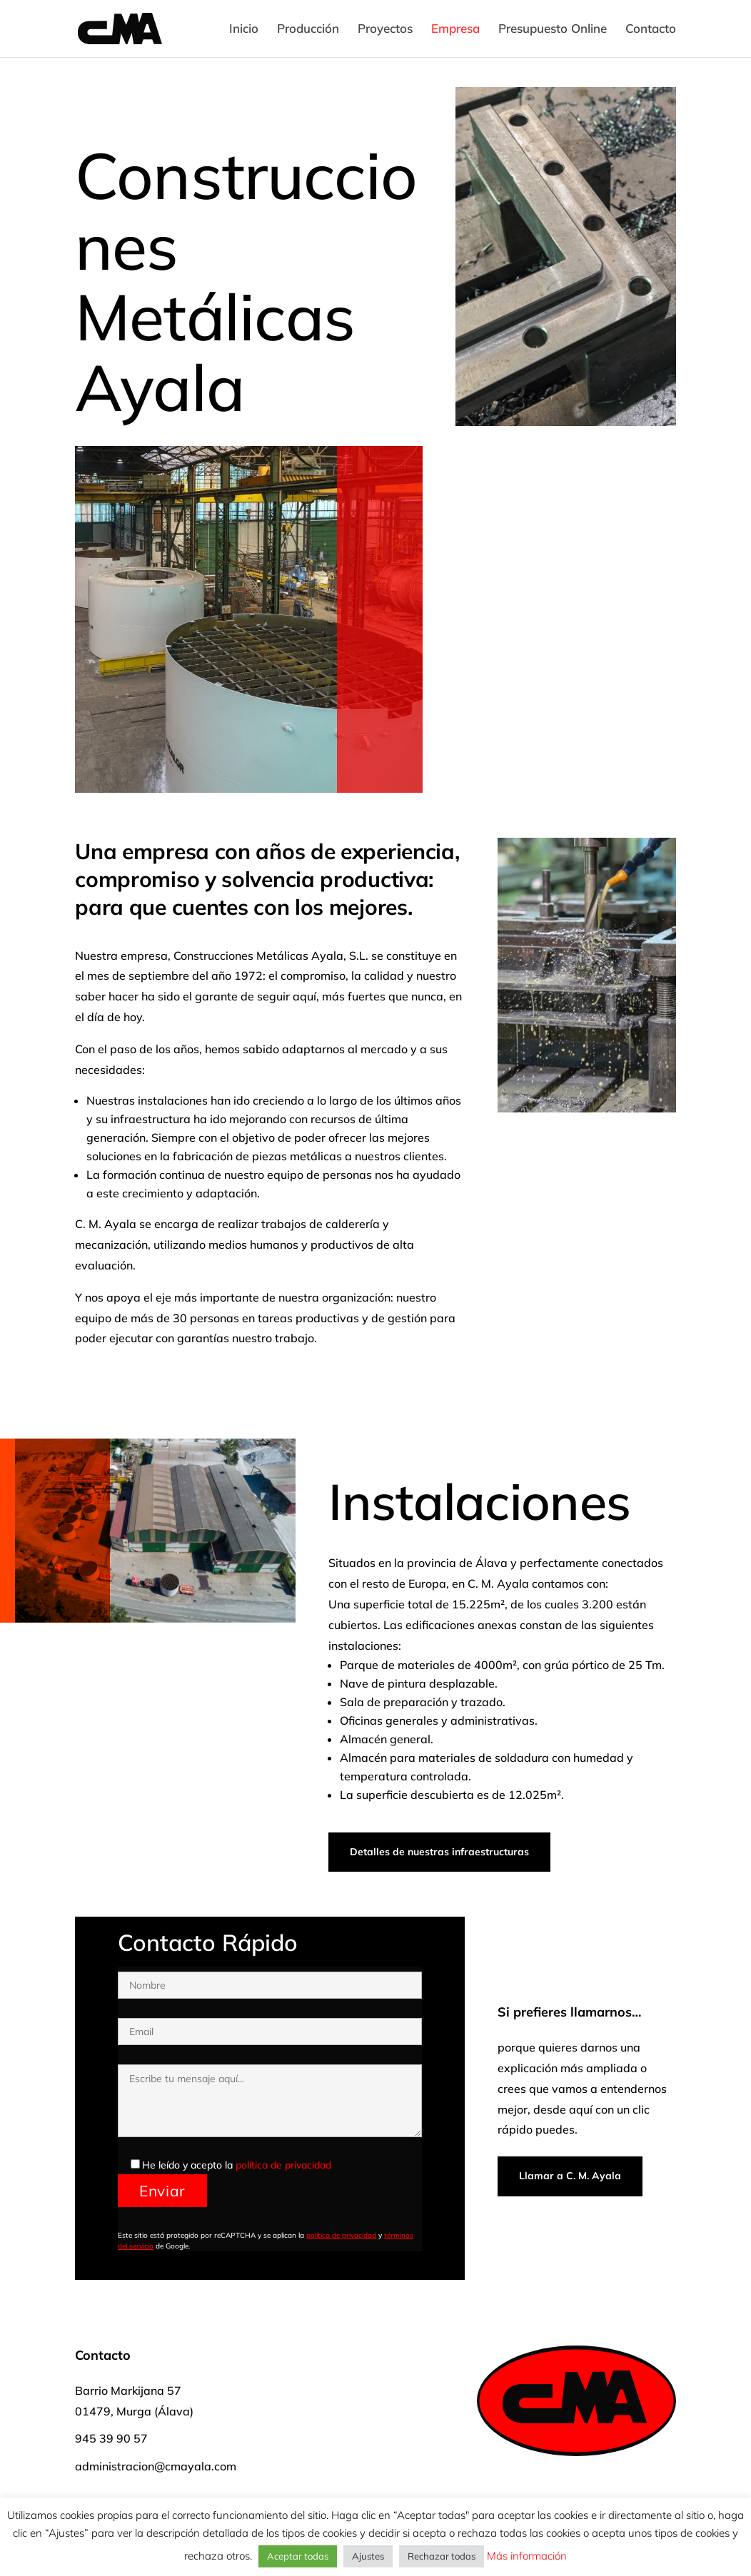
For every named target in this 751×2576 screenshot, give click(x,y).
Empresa (455, 30)
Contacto (650, 30)
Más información (525, 2555)
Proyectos (385, 30)
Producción (308, 30)
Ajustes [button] (368, 2556)
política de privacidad (283, 2165)
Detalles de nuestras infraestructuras (439, 1851)
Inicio (243, 30)
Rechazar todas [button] (441, 2556)
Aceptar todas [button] (297, 2556)
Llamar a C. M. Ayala (570, 2175)
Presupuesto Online (552, 30)
